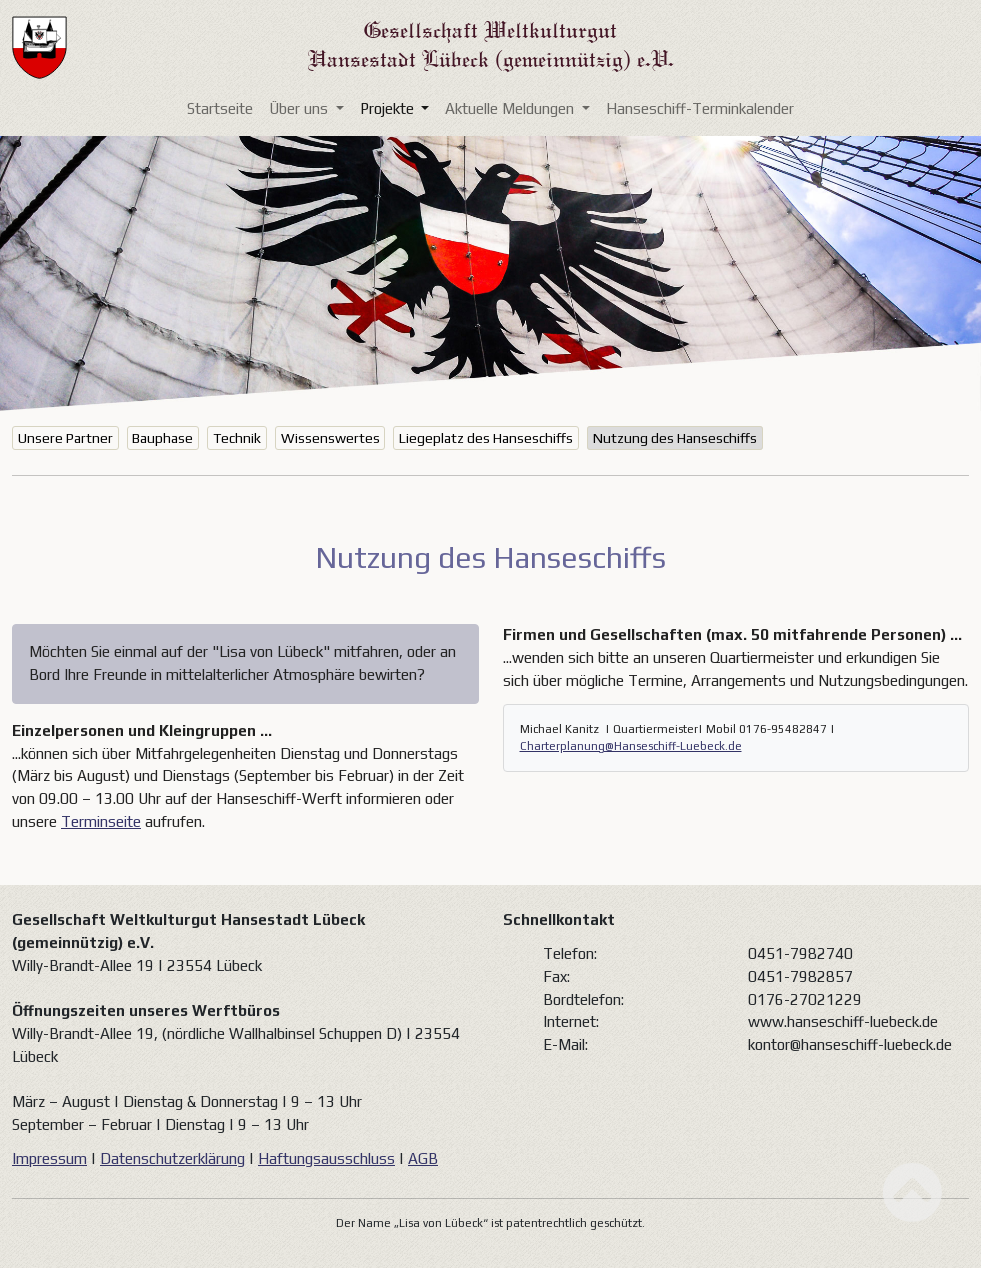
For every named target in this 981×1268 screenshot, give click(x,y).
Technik (237, 438)
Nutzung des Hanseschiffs (675, 438)
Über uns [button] (300, 108)
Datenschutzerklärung (172, 1158)
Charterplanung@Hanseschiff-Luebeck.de (631, 746)
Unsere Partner (65, 438)
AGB (423, 1158)
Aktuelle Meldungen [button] (511, 108)
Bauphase (162, 438)
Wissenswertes (330, 438)
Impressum (49, 1158)
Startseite (220, 108)
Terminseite (101, 821)
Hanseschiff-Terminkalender (700, 108)
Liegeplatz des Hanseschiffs (486, 438)
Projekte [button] (389, 108)
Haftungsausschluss (326, 1158)
